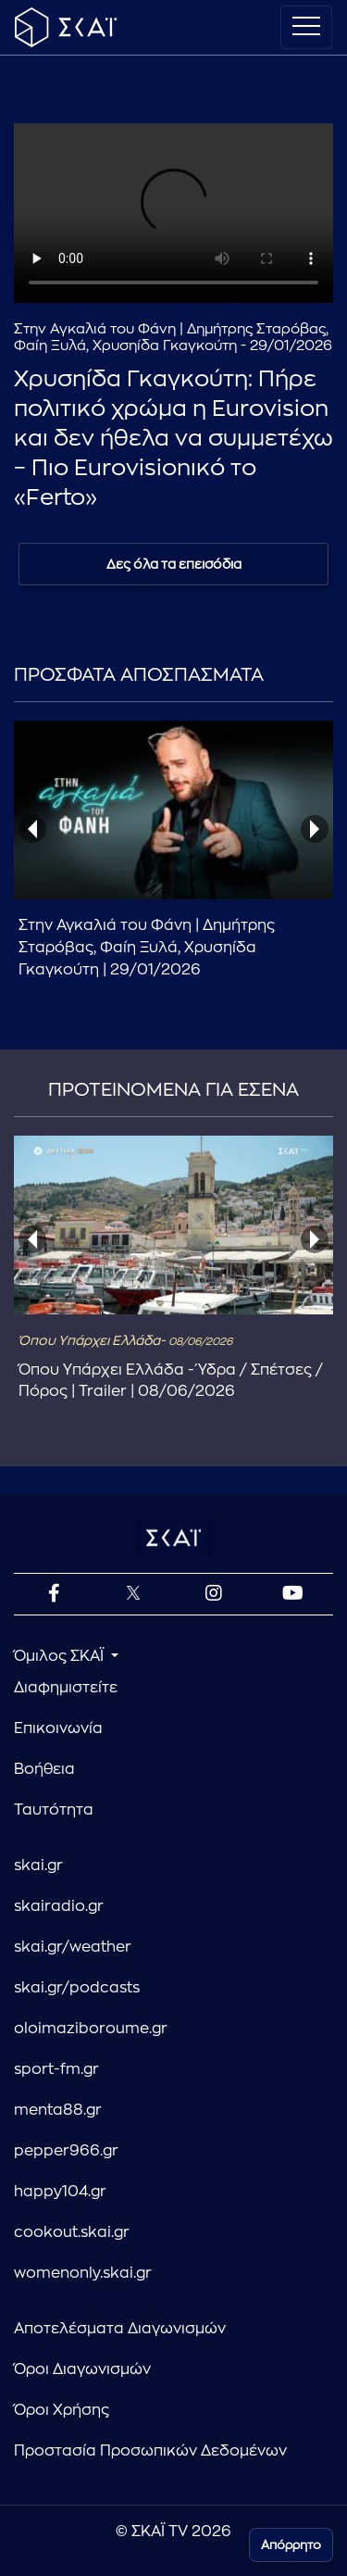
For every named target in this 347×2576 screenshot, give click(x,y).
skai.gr (38, 1865)
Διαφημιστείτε (66, 1687)
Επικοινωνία (58, 1728)
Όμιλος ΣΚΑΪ (60, 1656)
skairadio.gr (59, 1906)
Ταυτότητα (53, 1810)
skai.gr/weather (72, 1947)
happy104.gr (60, 2191)
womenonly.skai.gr (83, 2273)
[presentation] (32, 829)
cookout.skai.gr (72, 2232)
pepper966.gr (66, 2150)
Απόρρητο (291, 2545)
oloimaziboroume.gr (90, 2028)
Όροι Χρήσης (61, 2410)
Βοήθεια (44, 1769)
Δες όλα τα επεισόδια (174, 564)
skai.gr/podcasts (77, 1987)
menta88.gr (58, 2110)
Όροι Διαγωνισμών (82, 2369)
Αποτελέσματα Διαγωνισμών (120, 2328)
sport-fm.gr (56, 2069)
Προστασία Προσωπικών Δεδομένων (150, 2451)
